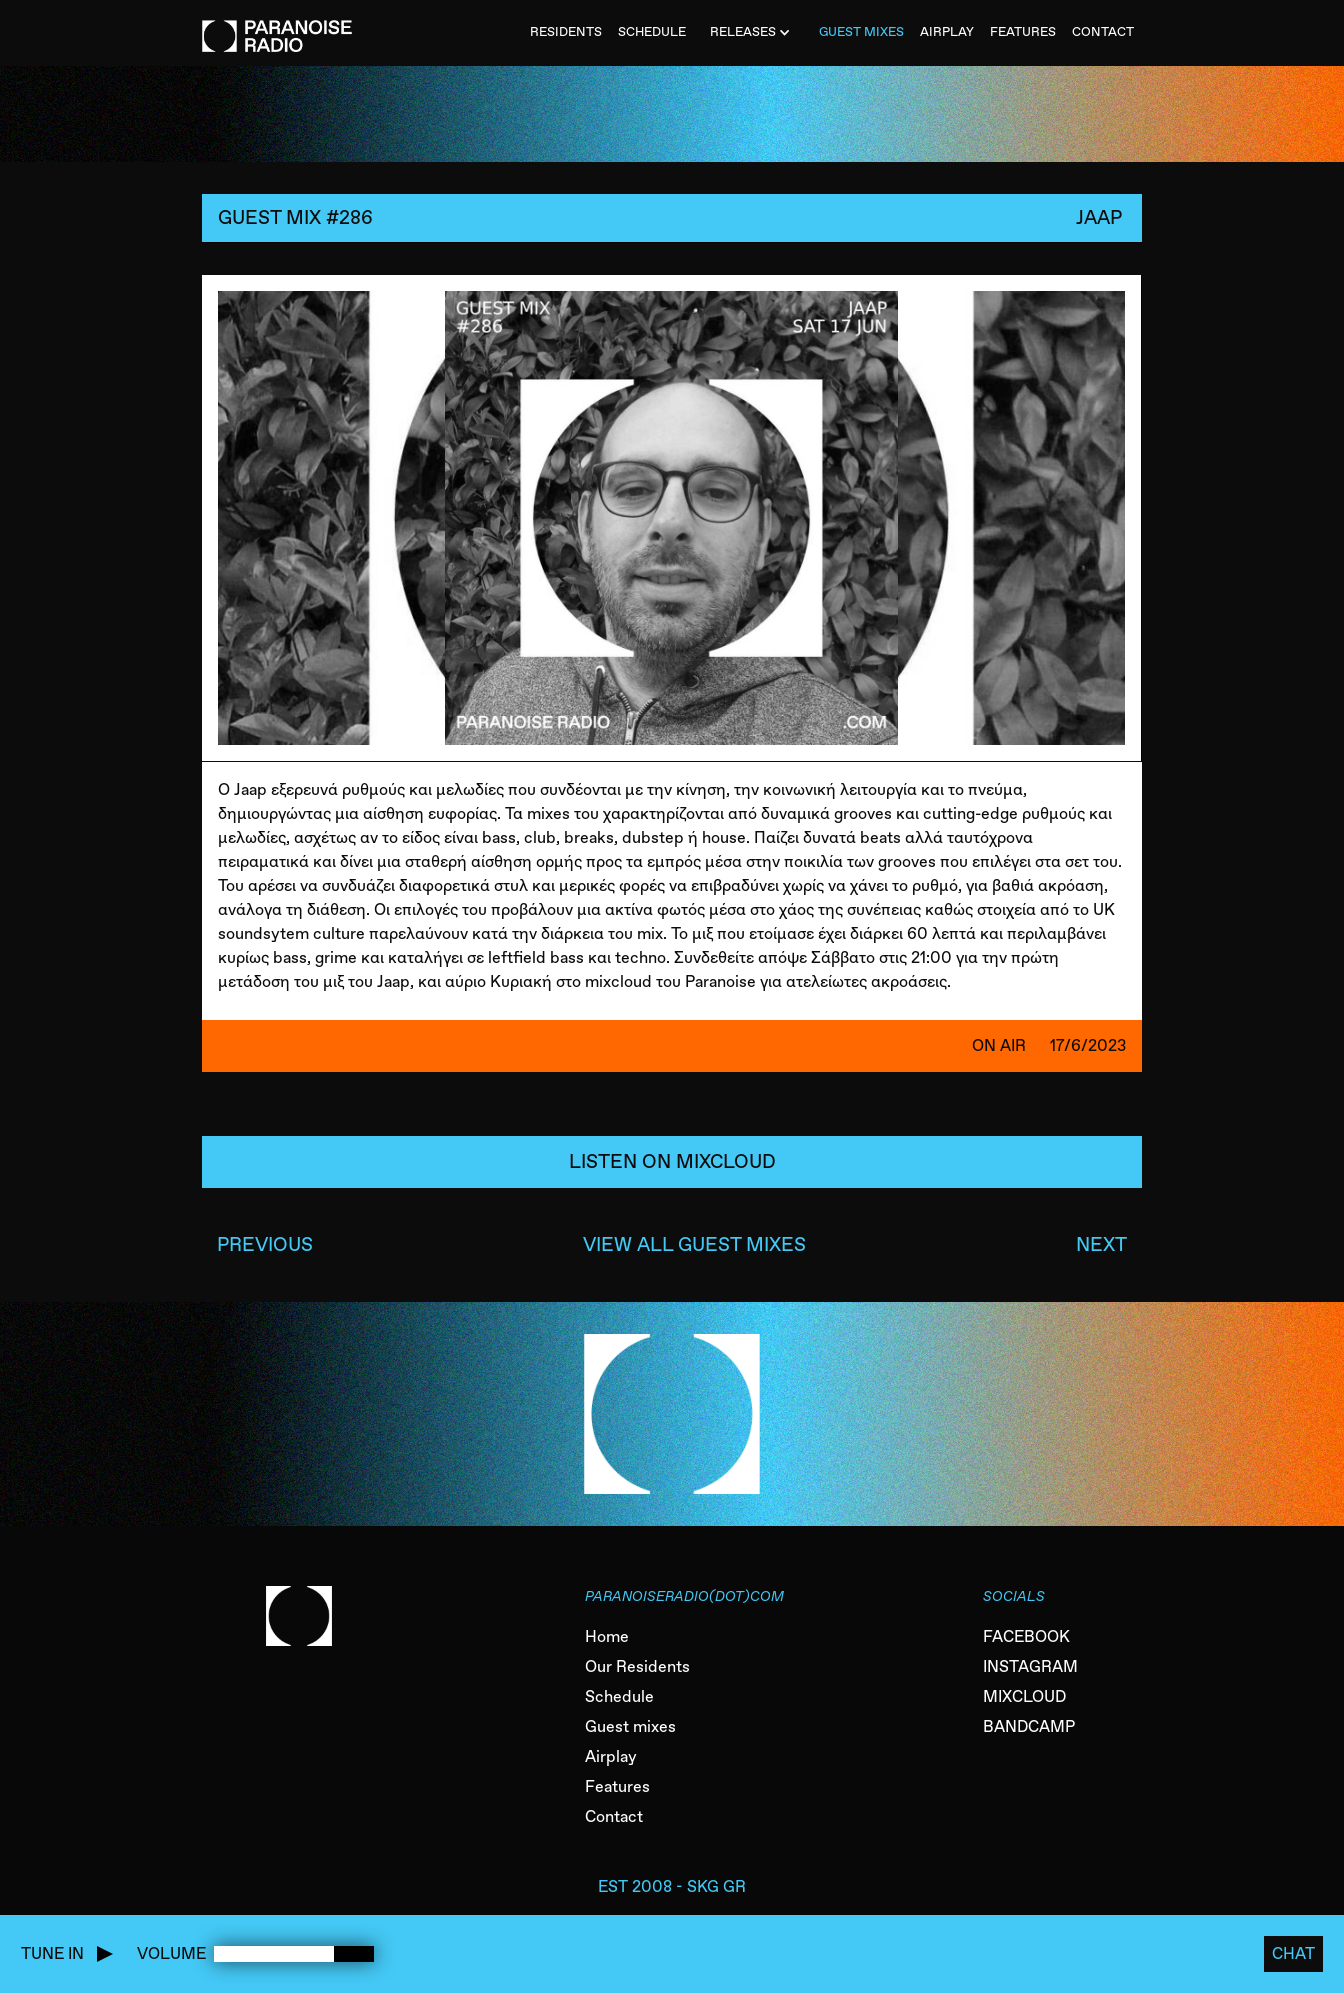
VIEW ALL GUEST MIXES (694, 1244)
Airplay (611, 1756)
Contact (614, 1816)
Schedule (619, 1696)
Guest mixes (630, 1726)
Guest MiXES (861, 31)
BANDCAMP (1029, 1726)
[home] (277, 26)
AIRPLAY (947, 31)
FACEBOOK (1026, 1636)
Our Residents (637, 1666)
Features (617, 1786)
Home (607, 1636)
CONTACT (1103, 31)
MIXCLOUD (1024, 1696)
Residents (566, 31)
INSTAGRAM (1030, 1666)
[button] (752, 33)
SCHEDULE (652, 31)
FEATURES (1023, 31)
